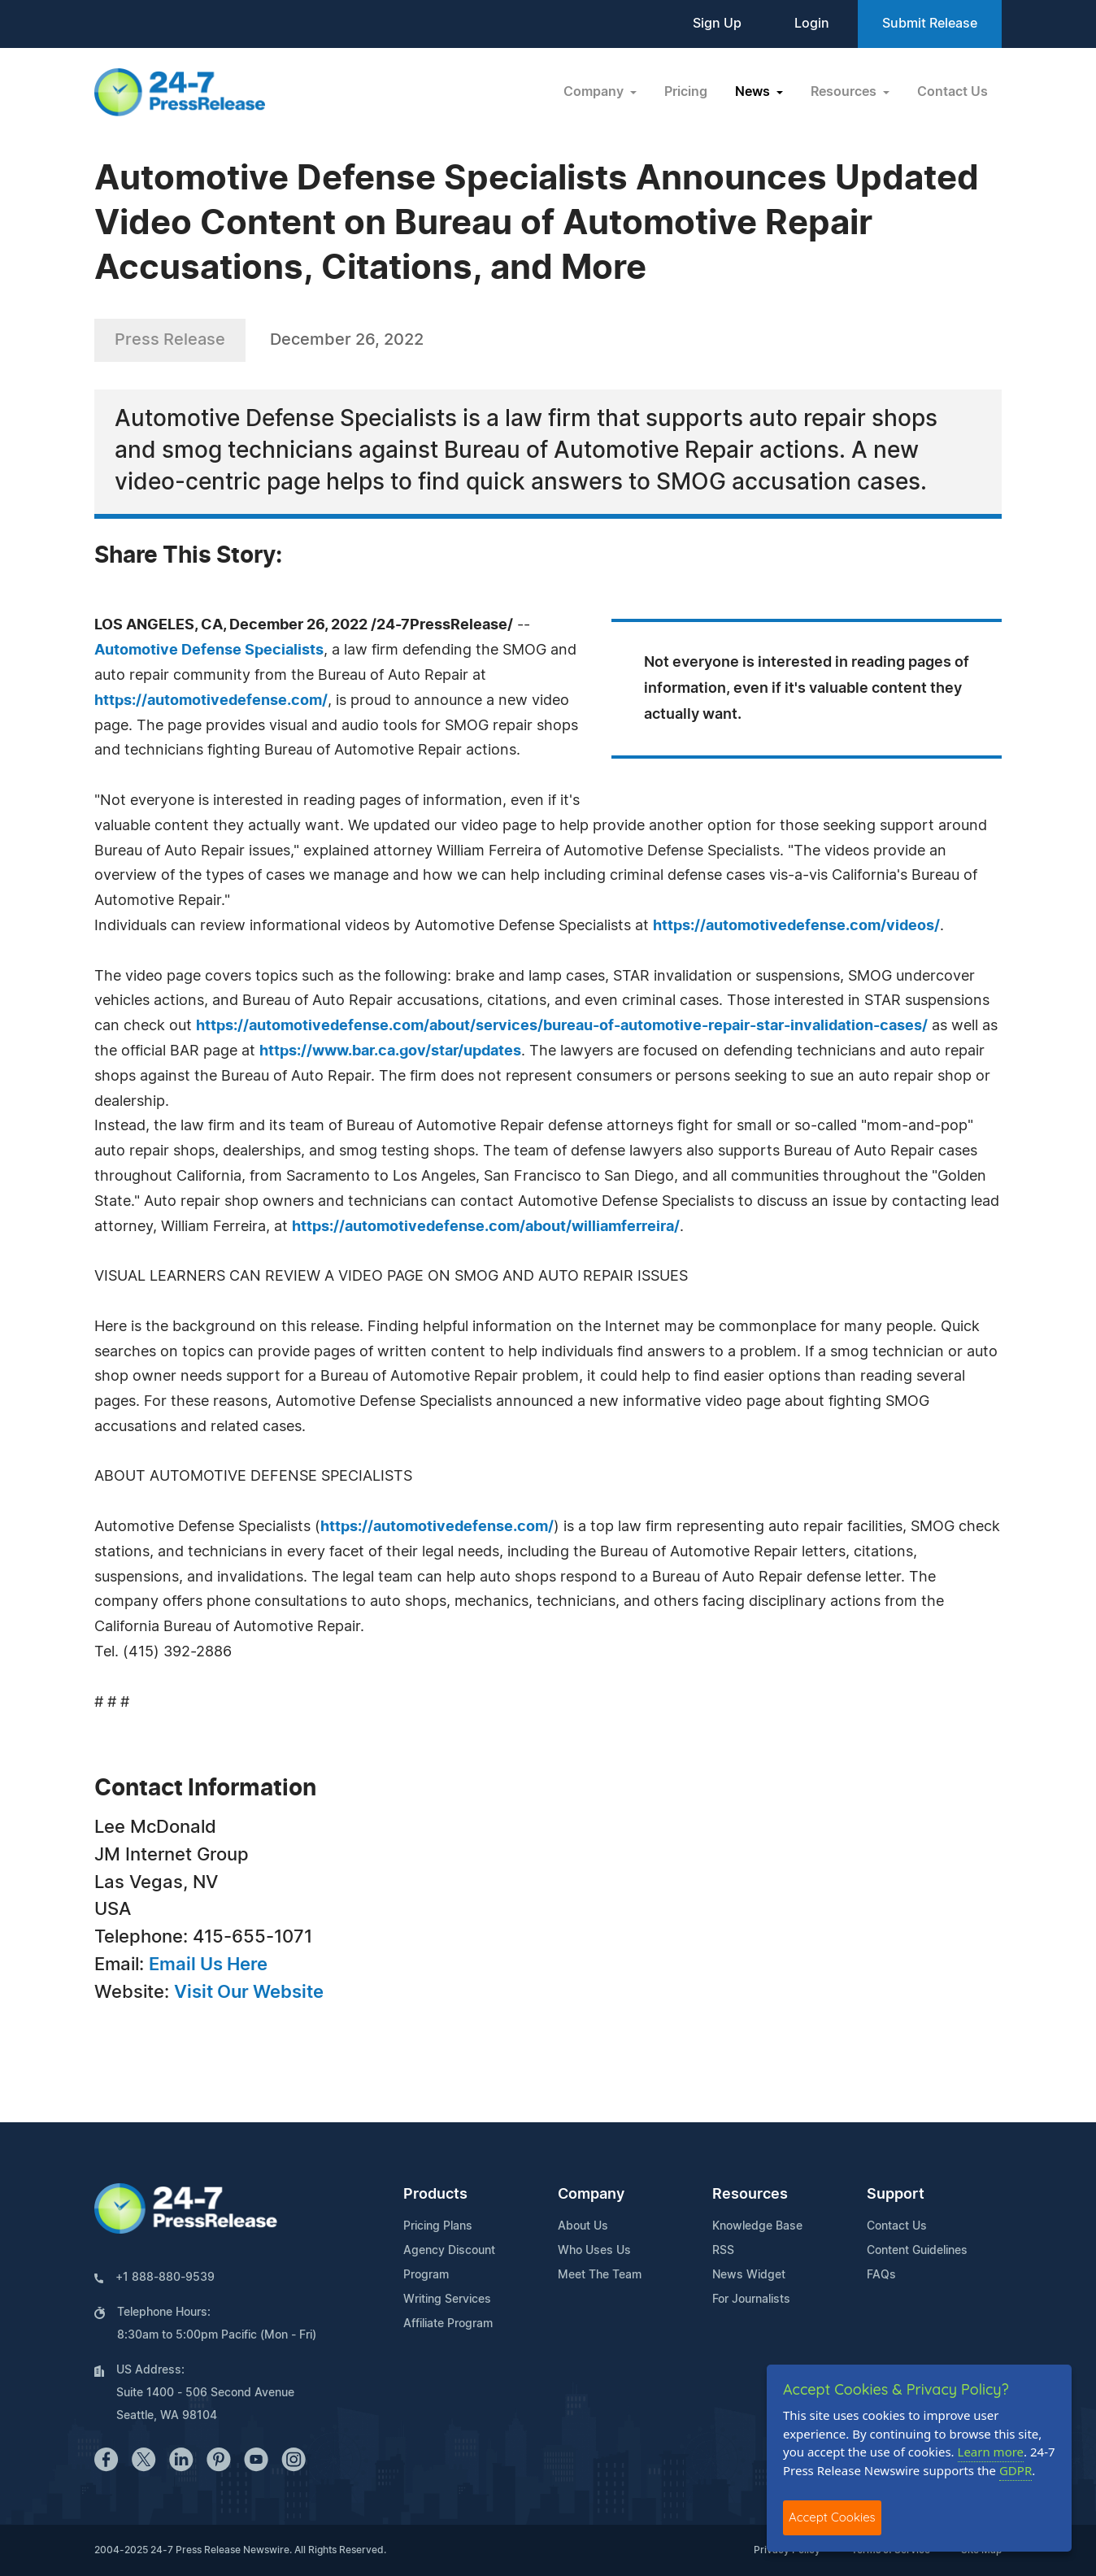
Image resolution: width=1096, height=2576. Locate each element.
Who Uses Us (594, 2250)
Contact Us (952, 91)
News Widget (748, 2275)
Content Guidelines (917, 2250)
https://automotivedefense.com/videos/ (796, 926)
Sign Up (717, 23)
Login (811, 23)
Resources (750, 2194)
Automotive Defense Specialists (209, 650)
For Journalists (751, 2299)
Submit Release (929, 23)
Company (591, 2194)
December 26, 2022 (347, 340)
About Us (583, 2226)
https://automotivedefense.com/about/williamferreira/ (486, 1227)
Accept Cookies (832, 2517)
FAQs (881, 2275)
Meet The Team (600, 2275)
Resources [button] (845, 91)
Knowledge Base (757, 2226)
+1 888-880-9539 (165, 2277)
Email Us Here (208, 1964)
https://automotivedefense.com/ (211, 701)
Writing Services (447, 2299)
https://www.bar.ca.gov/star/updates (390, 1051)
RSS (723, 2250)
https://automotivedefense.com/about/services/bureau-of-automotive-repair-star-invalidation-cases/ (562, 1026)
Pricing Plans (437, 2226)
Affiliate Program (448, 2324)
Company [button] (595, 91)
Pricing (685, 91)
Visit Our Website (249, 1992)
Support (895, 2194)
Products (435, 2194)
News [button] (754, 91)
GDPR (1015, 2470)
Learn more (991, 2451)
